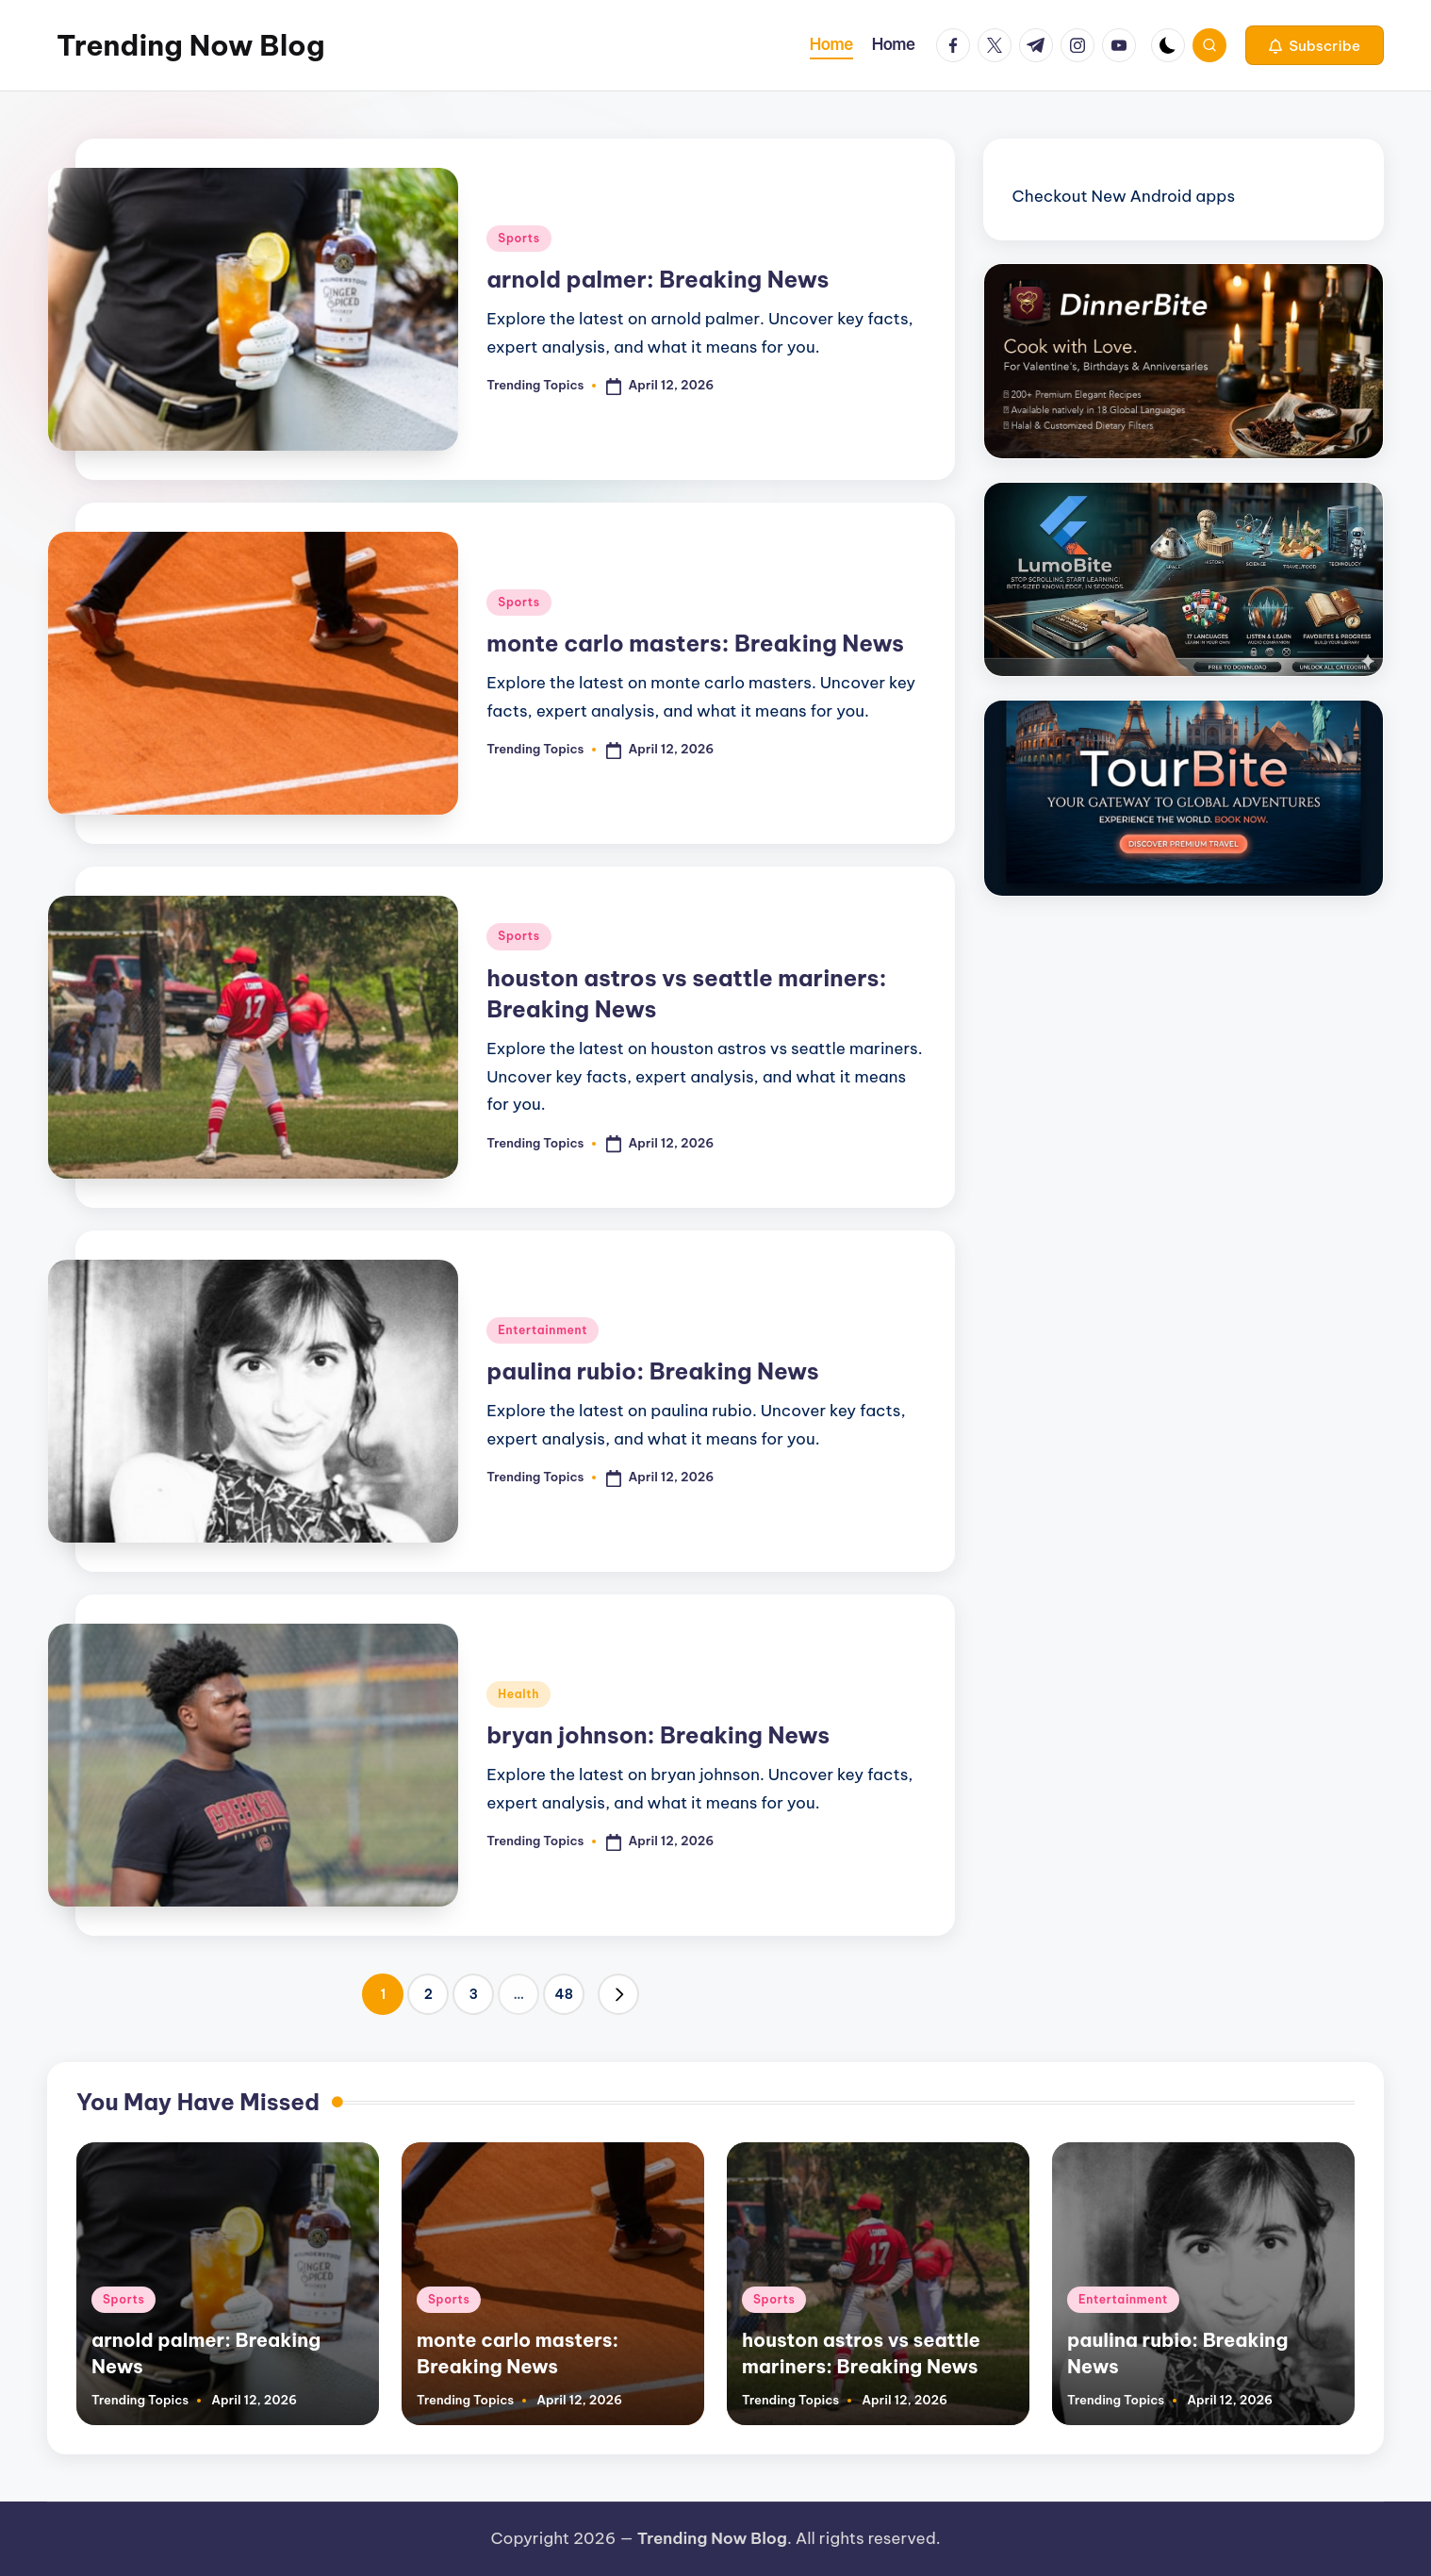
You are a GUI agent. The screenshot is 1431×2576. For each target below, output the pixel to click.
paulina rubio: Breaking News (652, 1371)
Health (518, 1694)
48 (563, 1994)
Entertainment (542, 1330)
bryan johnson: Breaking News (658, 1735)
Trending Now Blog (190, 45)
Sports (518, 238)
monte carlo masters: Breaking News (695, 643)
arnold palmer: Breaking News (657, 279)
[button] (1314, 45)
